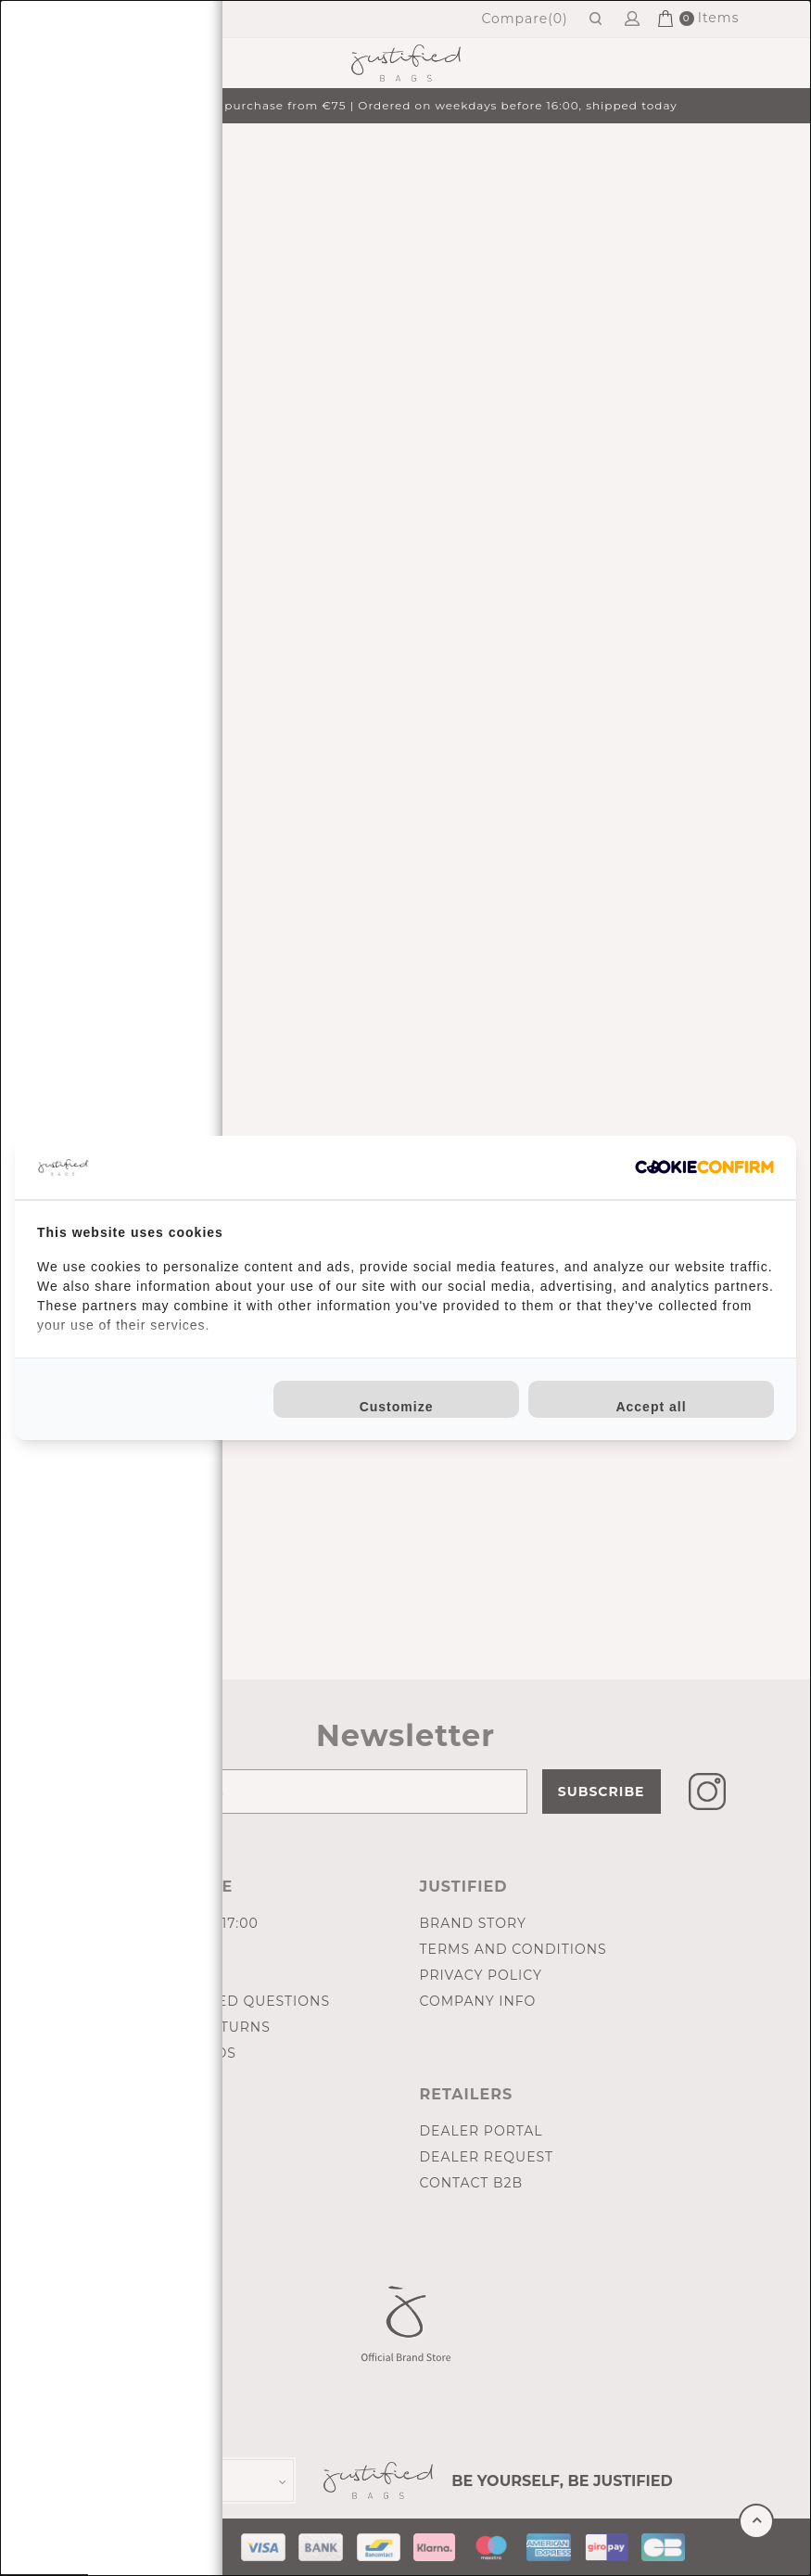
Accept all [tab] (650, 1406)
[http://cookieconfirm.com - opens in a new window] (704, 1167)
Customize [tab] (397, 1406)
